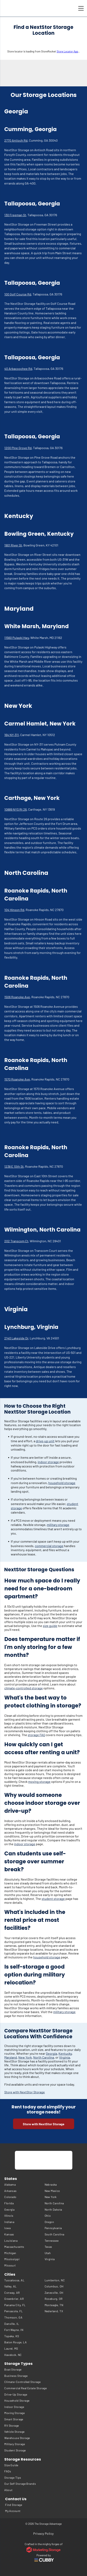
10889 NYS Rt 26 (15, 809)
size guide (50, 1626)
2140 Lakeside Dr (16, 1338)
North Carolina (43, 2057)
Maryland (10, 2057)
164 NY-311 (11, 735)
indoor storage (48, 1462)
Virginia (64, 2057)
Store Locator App (67, 51)
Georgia (51, 2053)
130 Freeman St (15, 215)
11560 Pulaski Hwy (16, 638)
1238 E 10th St (14, 1166)
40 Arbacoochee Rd (18, 368)
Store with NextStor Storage (24, 2092)
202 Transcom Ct (16, 1241)
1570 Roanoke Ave (17, 1079)
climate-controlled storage (23, 1688)
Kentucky (65, 2053)
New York (25, 2057)
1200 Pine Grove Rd (18, 448)
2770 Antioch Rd (16, 140)
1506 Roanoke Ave (17, 997)
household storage (61, 1483)
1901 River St (13, 545)
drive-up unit (45, 1441)
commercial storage (49, 1546)
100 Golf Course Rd (17, 294)
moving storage (39, 1781)
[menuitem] (23, 2184)
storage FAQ (36, 1735)
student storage (53, 1899)
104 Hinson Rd (14, 910)
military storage (58, 1525)
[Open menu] (81, 8)
